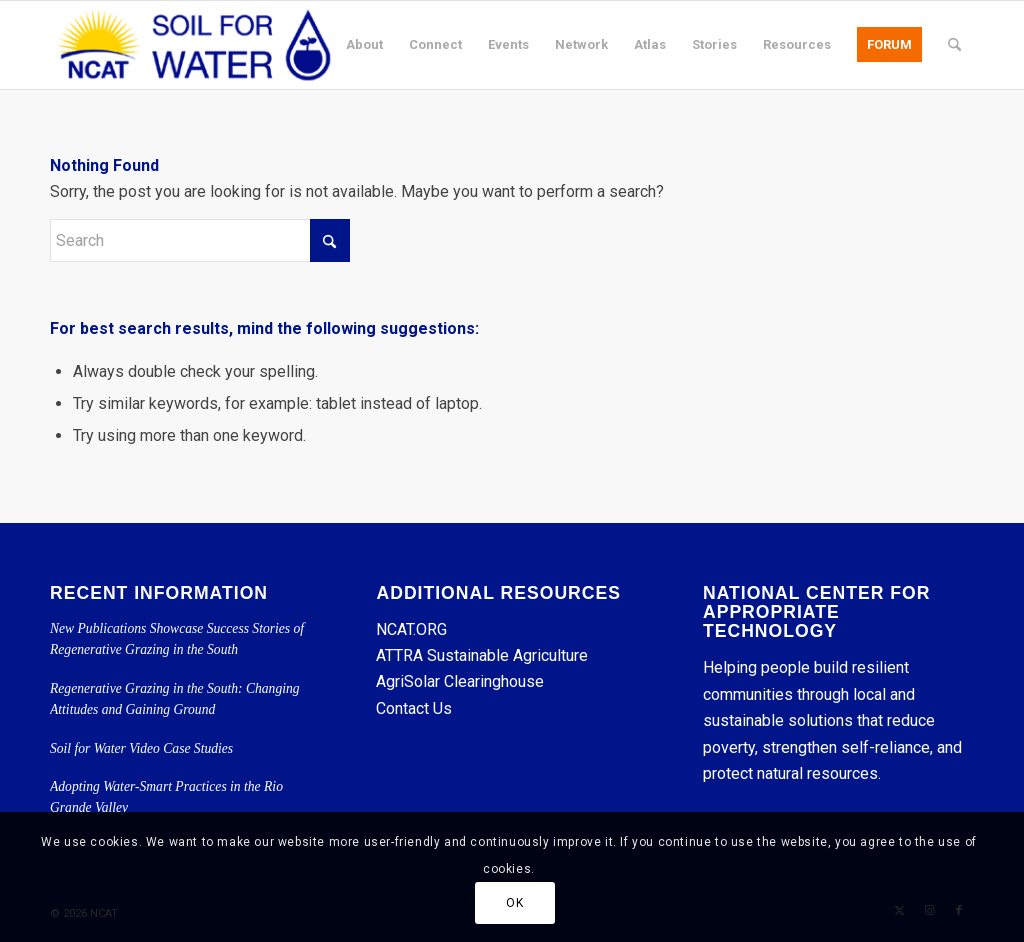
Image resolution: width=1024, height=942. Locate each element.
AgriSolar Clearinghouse (460, 681)
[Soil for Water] (193, 45)
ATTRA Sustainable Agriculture (484, 655)
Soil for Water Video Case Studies (141, 748)
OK (514, 903)
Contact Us (414, 708)
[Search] (954, 45)
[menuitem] (364, 45)
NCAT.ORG (411, 629)
